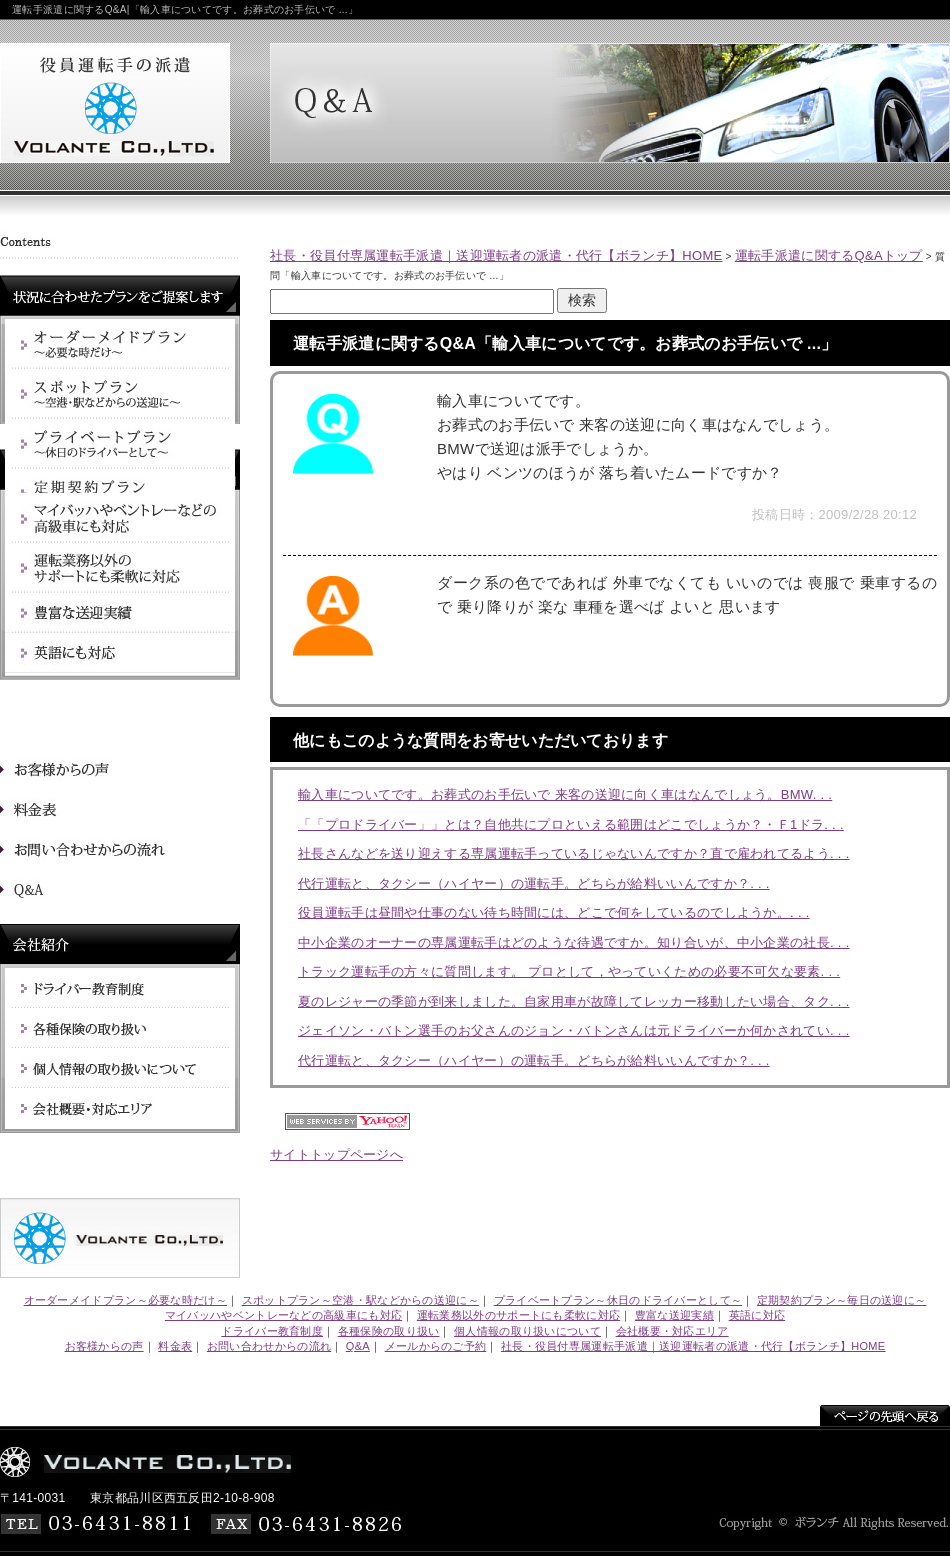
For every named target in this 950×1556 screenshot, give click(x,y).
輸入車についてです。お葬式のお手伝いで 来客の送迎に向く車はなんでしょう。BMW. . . (565, 794)
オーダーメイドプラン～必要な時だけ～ (125, 1300)
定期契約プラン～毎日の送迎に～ (842, 1300)
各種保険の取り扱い (389, 1331)
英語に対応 (757, 1315)
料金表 (175, 1346)
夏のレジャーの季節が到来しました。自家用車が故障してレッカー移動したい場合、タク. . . (574, 1001)
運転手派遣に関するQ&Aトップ (829, 255)
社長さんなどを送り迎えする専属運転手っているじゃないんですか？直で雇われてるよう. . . (574, 853)
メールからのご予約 (436, 1346)
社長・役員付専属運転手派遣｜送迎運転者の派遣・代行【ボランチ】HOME (496, 255)
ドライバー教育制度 (272, 1331)
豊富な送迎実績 (674, 1315)
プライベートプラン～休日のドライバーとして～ (618, 1300)
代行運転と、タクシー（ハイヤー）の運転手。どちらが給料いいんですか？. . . (534, 883)
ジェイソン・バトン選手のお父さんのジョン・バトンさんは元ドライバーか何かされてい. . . (574, 1030)
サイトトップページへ (336, 1154)
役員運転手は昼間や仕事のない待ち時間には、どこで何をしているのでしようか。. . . (554, 912)
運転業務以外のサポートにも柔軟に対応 (518, 1315)
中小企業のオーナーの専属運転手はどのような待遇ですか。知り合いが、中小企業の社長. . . (574, 942)
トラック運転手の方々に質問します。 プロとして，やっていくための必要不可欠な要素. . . (569, 971)
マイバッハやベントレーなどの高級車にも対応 (283, 1315)
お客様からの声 (104, 1346)
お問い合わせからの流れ (269, 1346)
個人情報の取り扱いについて (527, 1331)
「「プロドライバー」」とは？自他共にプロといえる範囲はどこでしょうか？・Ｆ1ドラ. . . (571, 824)
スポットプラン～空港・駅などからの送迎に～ (360, 1300)
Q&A (358, 1346)
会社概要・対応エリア (672, 1331)
